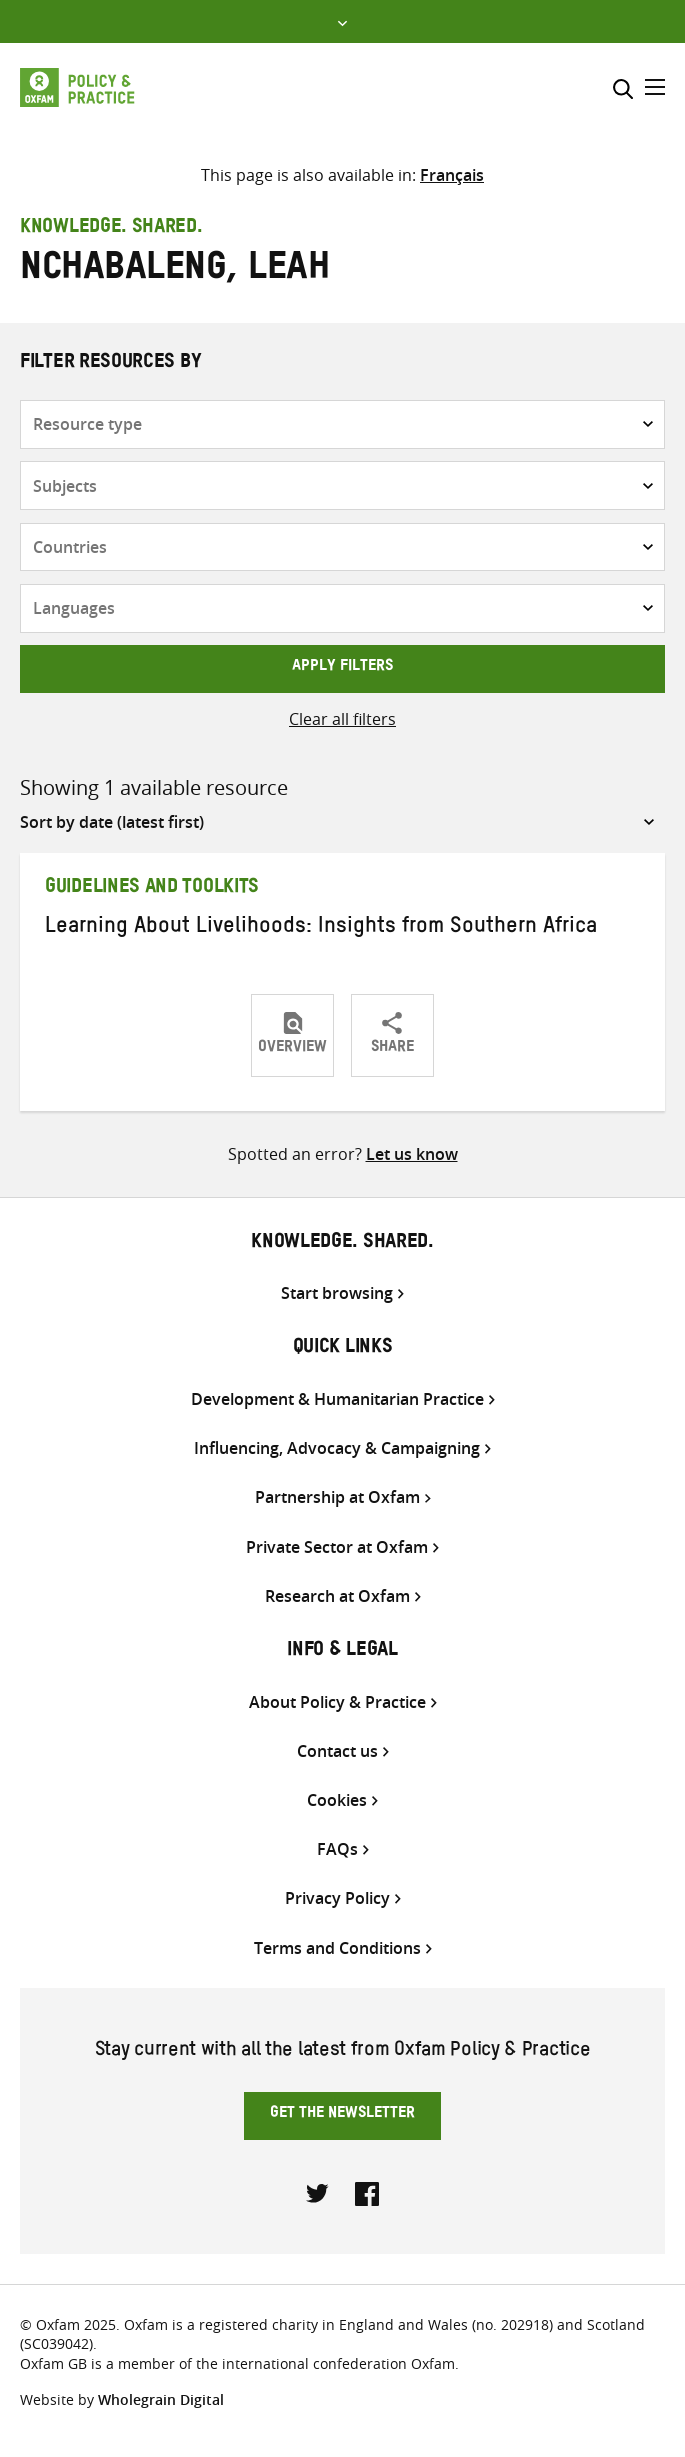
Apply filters (342, 668)
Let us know (412, 1154)
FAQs (337, 1849)
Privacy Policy (337, 1898)
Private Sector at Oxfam (337, 1547)
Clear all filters (342, 719)
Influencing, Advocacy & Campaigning (337, 1448)
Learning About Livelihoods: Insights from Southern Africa (321, 929)
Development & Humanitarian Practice (337, 1399)
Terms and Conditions (337, 1948)
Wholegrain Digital (161, 2399)
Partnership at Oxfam (337, 1497)
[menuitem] (452, 175)
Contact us (337, 1751)
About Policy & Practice (337, 1702)
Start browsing (337, 1293)
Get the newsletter (342, 2115)
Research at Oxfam (337, 1596)
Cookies (337, 1800)
